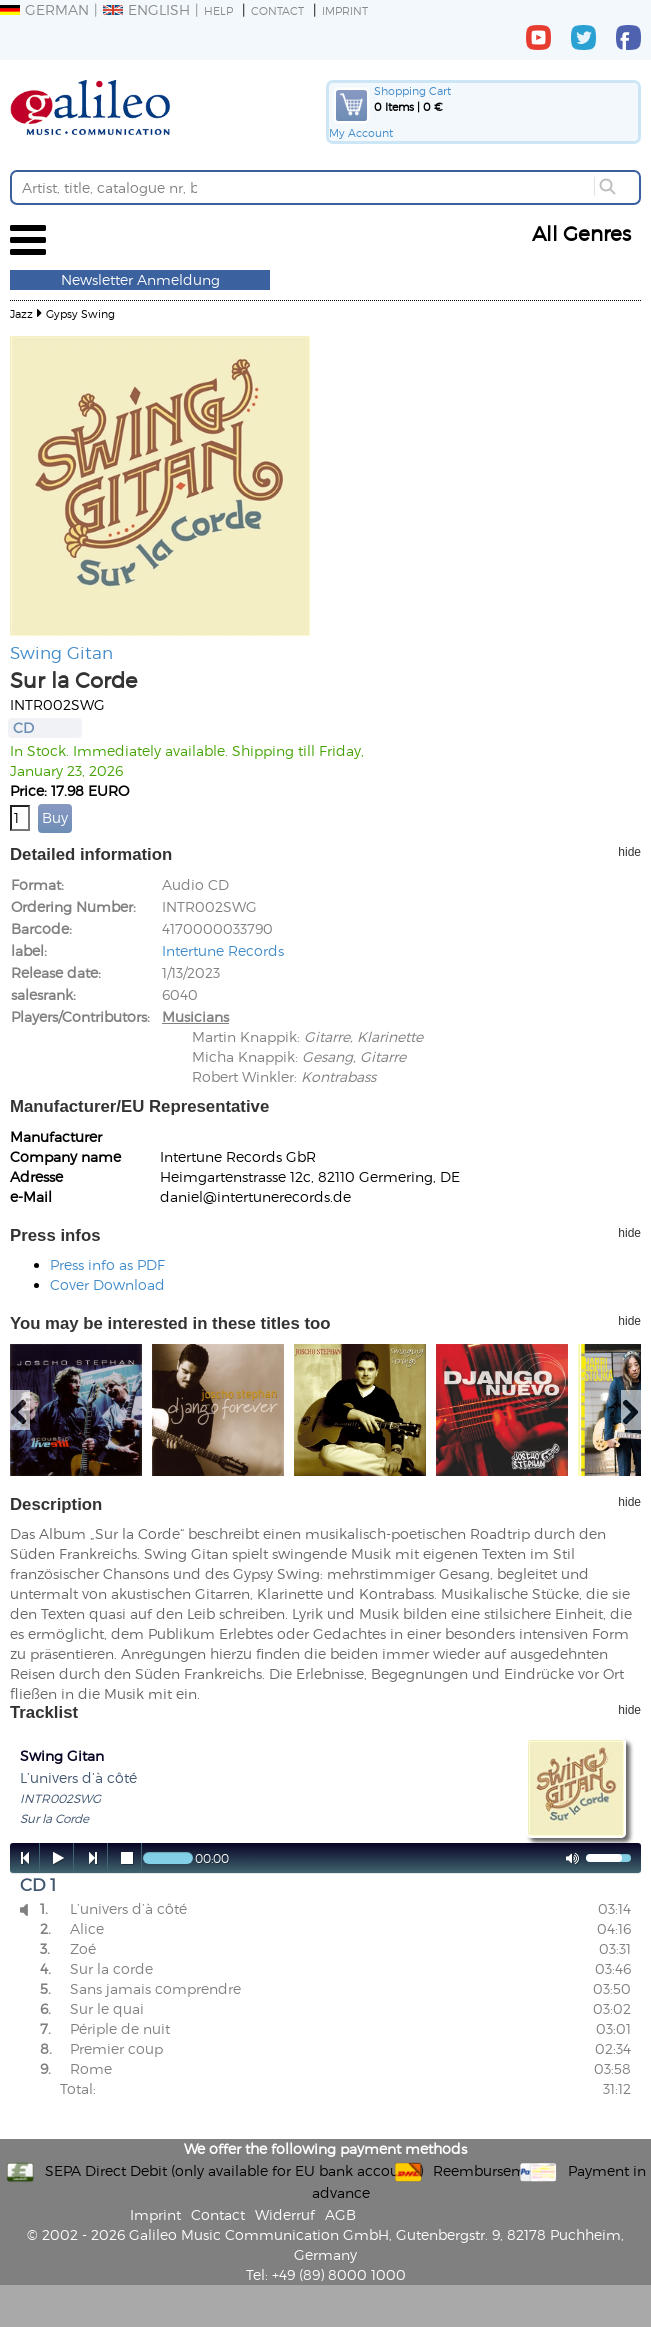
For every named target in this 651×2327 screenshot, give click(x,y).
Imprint (345, 10)
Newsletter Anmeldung (140, 279)
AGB (340, 2214)
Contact (277, 10)
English (146, 9)
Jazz (21, 313)
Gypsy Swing (80, 313)
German (44, 9)
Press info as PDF (107, 1264)
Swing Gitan (61, 652)
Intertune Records (223, 950)
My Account (361, 132)
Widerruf (285, 2214)
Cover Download (107, 1284)
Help (218, 10)
